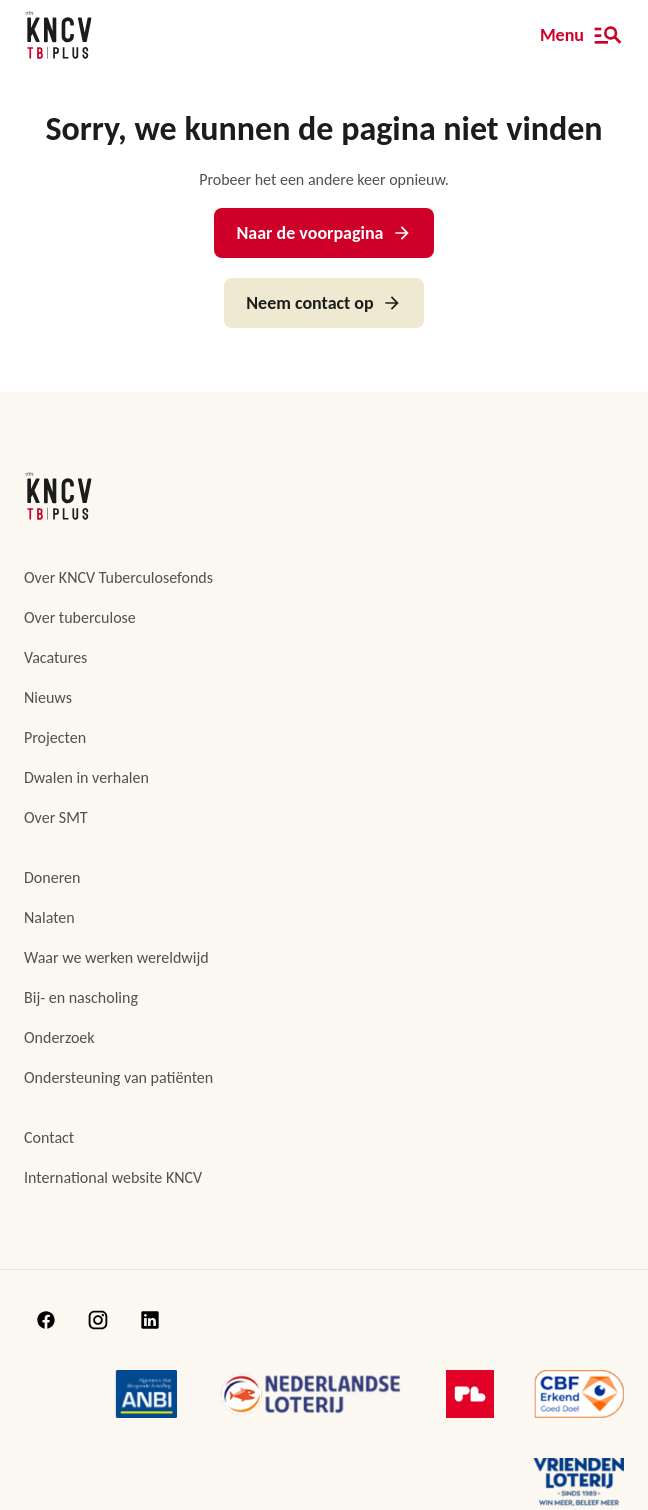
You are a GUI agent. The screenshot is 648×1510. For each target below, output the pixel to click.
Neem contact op (323, 303)
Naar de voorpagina (323, 233)
